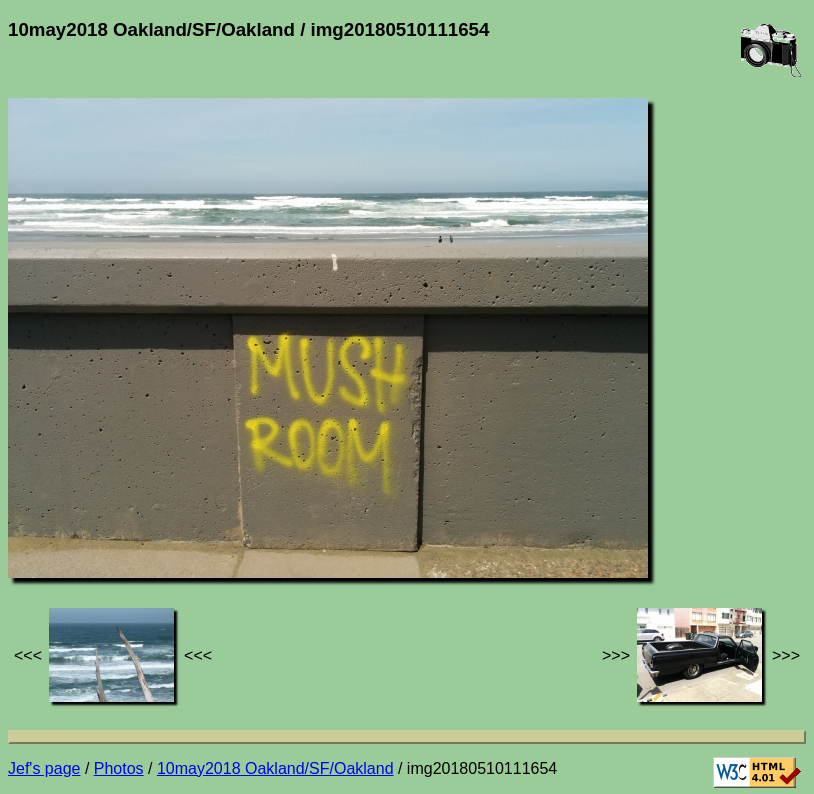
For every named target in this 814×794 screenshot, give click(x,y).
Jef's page (44, 768)
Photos (119, 768)
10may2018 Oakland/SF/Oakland (275, 768)
